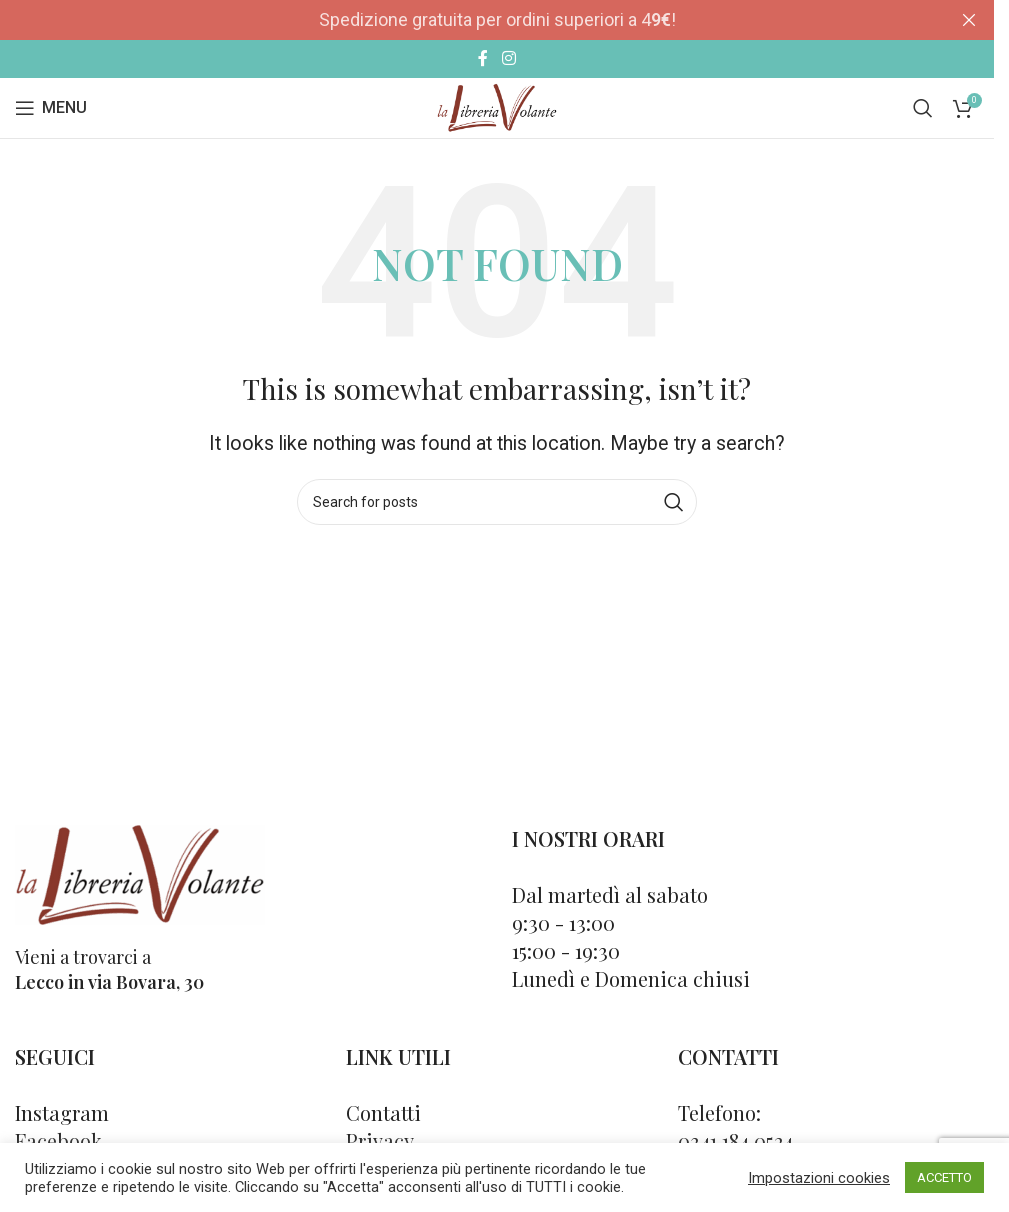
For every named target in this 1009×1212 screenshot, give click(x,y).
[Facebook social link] (483, 58)
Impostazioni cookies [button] (819, 1178)
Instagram (62, 1112)
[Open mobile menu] (51, 108)
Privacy (380, 1140)
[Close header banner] (969, 20)
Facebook (58, 1140)
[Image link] (140, 873)
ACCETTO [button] (944, 1177)
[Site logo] (496, 106)
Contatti (383, 1112)
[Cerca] (923, 108)
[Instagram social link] (508, 58)
